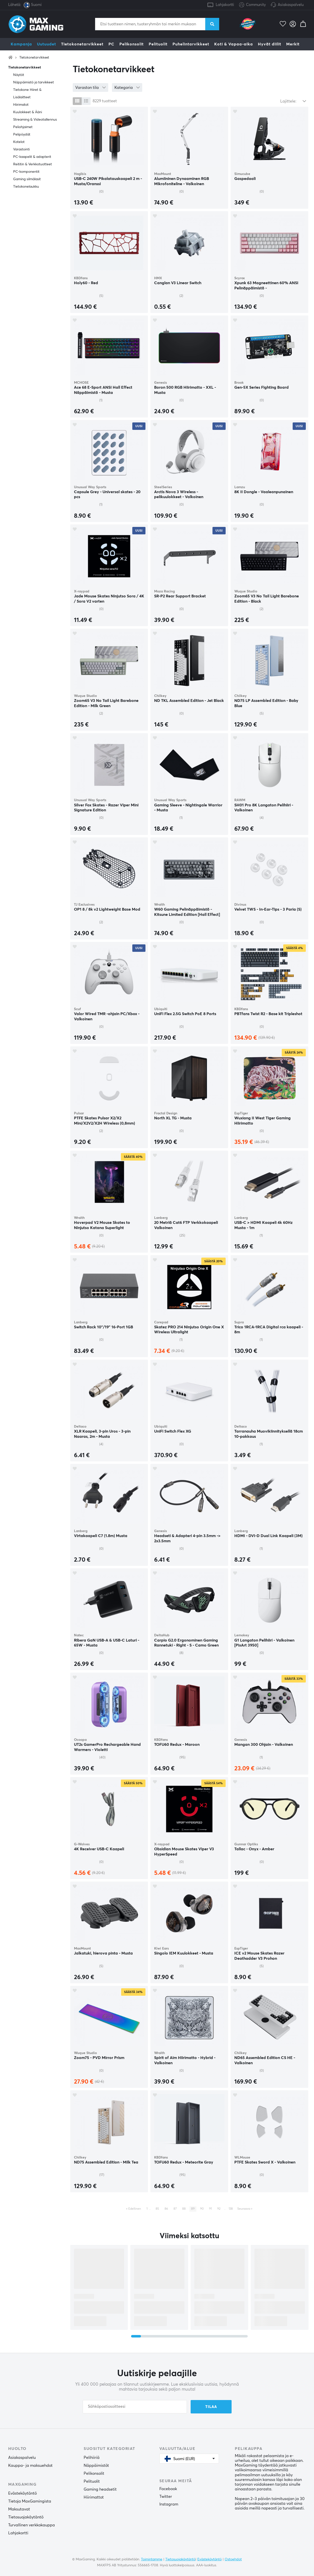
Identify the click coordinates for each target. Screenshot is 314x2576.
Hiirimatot (21, 104)
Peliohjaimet (23, 127)
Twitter (165, 2497)
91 (210, 2208)
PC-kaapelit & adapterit (32, 157)
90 (202, 2208)
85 (157, 2208)
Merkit (293, 44)
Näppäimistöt (96, 2466)
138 (231, 2208)
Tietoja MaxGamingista (29, 2501)
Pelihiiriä (92, 2458)
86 (166, 2208)
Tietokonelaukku (26, 186)
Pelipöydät (21, 134)
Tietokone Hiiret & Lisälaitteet (27, 93)
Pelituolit (158, 44)
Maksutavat (19, 2509)
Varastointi (21, 149)
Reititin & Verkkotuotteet (32, 164)
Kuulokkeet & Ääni (27, 112)
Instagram (168, 2504)
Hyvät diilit (269, 44)
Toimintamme (151, 2559)
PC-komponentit (26, 171)
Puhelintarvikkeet (191, 44)
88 (184, 2208)
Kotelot (19, 142)
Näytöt (18, 75)
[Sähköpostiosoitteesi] (135, 2406)
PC (111, 44)
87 (175, 2208)
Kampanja (21, 44)
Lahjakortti (225, 5)
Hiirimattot (94, 2497)
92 (218, 2208)
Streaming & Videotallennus (35, 119)
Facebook (168, 2489)
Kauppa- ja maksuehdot (30, 2466)
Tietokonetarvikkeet (82, 44)
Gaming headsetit (100, 2489)
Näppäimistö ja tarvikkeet (33, 82)
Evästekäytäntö (22, 2493)
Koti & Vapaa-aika (233, 44)
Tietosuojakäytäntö (25, 2517)
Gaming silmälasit (27, 179)
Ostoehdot (233, 2559)
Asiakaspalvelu (291, 5)
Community (252, 5)
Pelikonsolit (131, 44)
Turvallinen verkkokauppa (31, 2525)
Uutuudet (46, 44)
